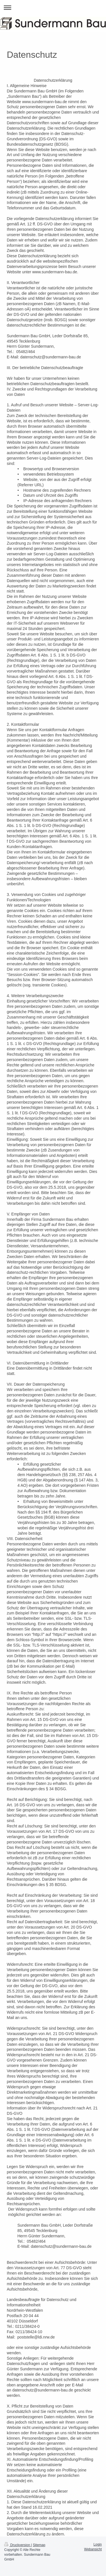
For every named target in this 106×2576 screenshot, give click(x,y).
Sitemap (39, 2545)
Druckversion (17, 2545)
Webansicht (93, 2549)
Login (98, 2544)
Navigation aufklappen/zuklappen (53, 7)
